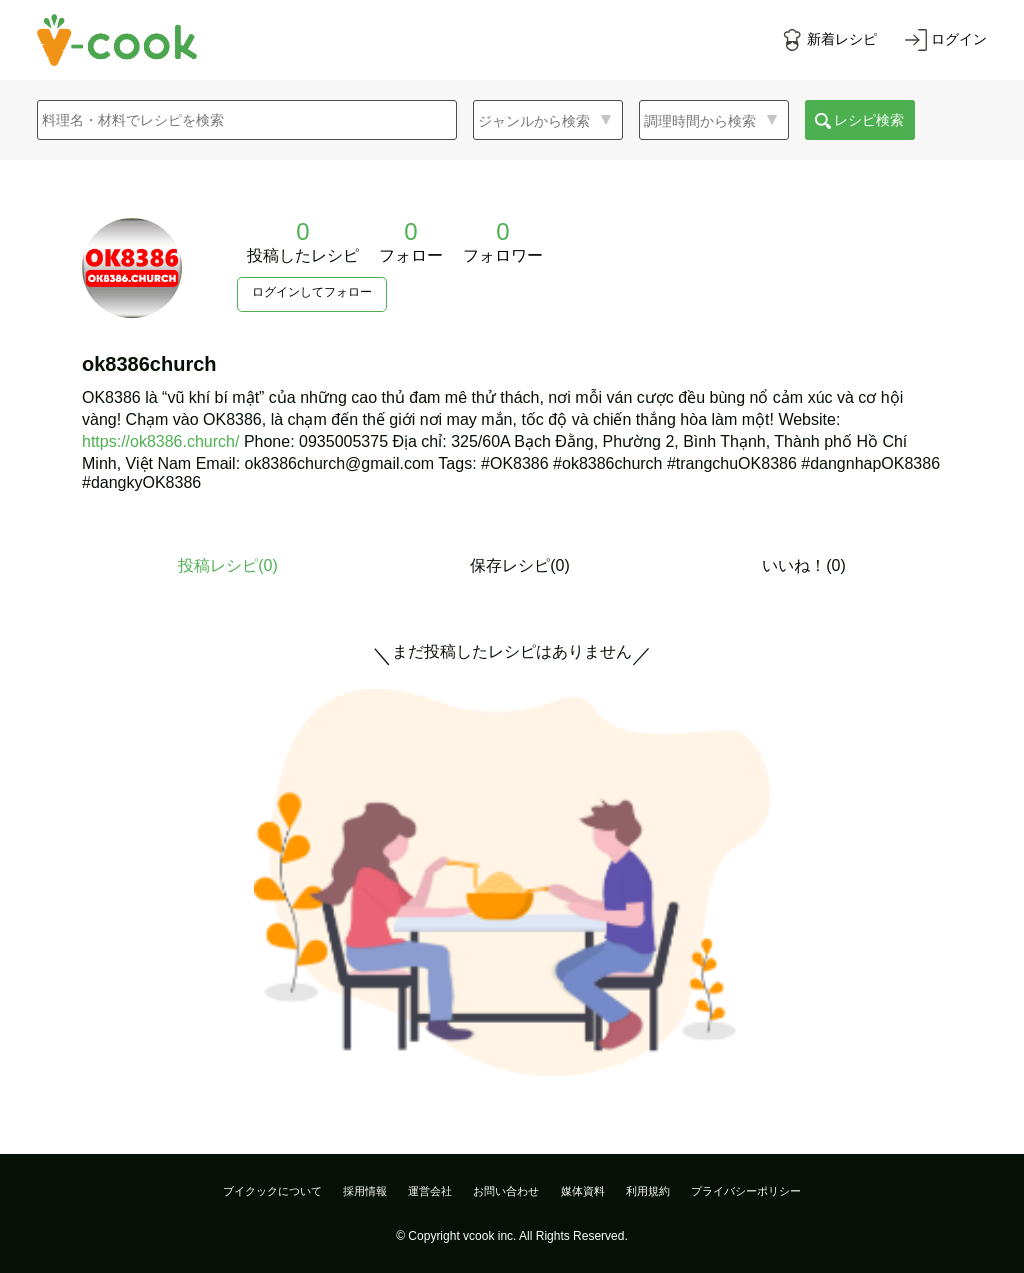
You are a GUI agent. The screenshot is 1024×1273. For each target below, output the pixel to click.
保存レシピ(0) (520, 565)
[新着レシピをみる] (829, 40)
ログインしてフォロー (312, 292)
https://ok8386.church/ (160, 441)
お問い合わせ (506, 1191)
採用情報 (365, 1191)
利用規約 (648, 1191)
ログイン (959, 39)
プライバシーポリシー (746, 1191)
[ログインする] (946, 40)
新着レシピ (842, 39)
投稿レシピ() (228, 565)
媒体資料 (583, 1191)
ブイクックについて (272, 1191)
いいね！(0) (804, 565)
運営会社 (430, 1191)
